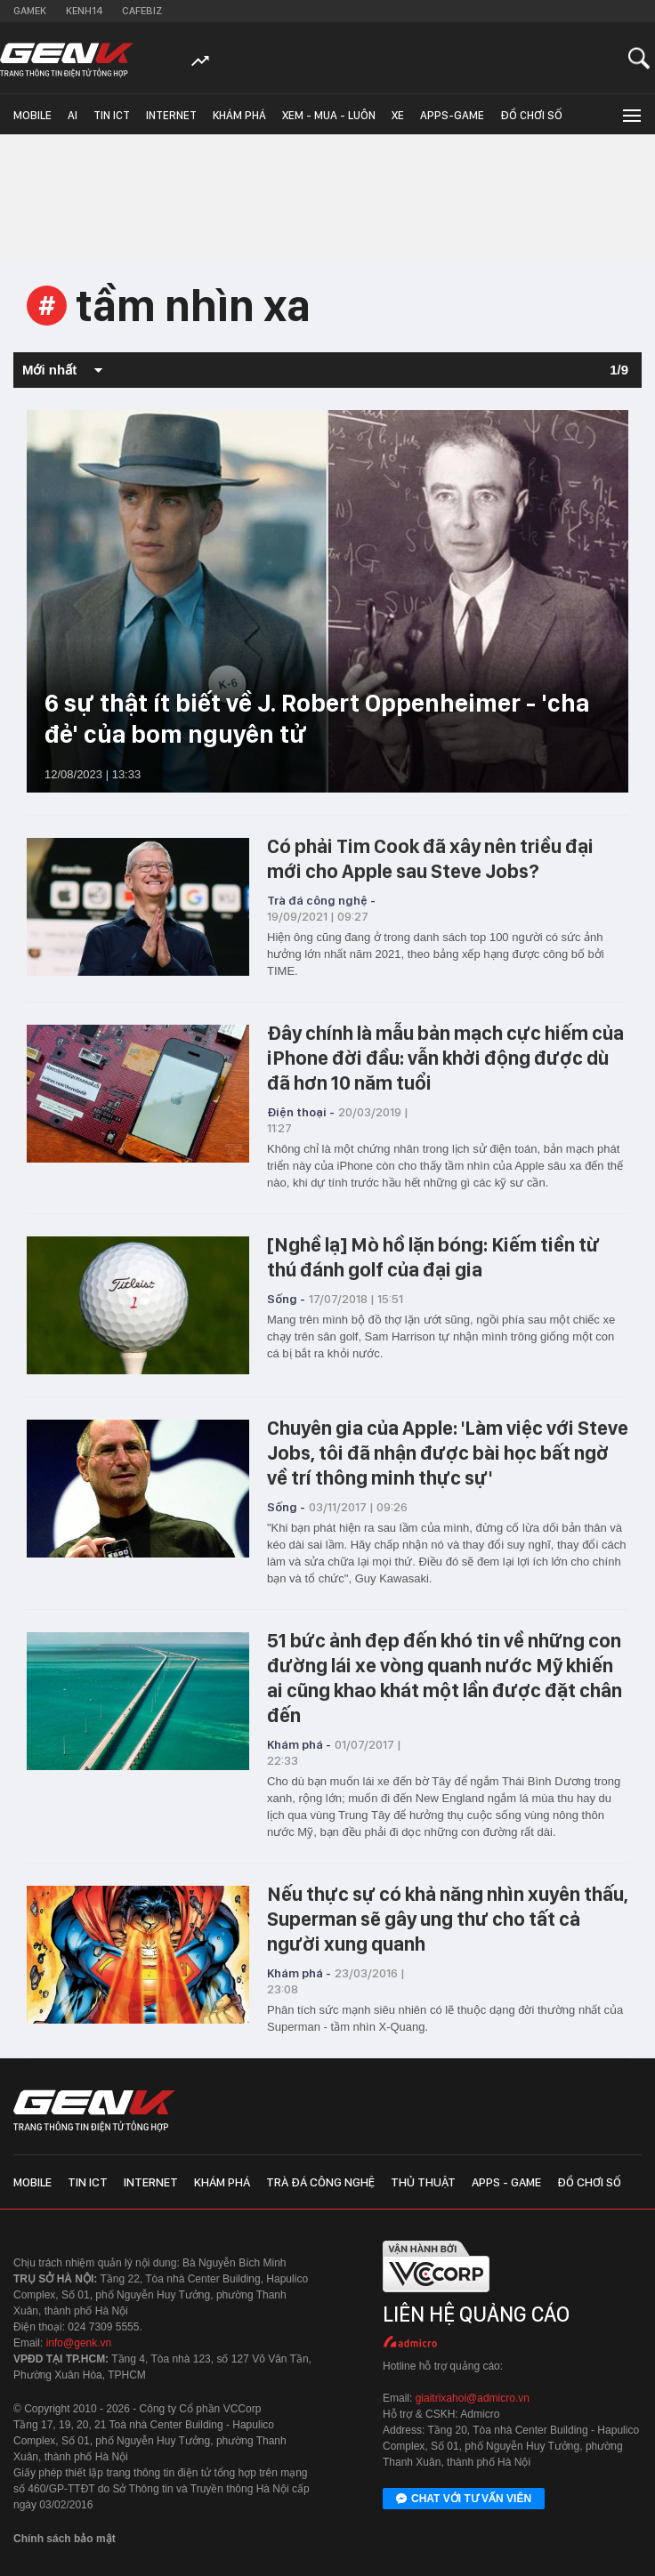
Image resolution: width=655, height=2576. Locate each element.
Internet (171, 115)
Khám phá (239, 115)
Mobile (32, 115)
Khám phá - (299, 1744)
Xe (398, 115)
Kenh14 (84, 10)
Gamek (29, 10)
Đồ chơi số (531, 115)
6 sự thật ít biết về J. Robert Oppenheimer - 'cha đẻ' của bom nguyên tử (316, 718)
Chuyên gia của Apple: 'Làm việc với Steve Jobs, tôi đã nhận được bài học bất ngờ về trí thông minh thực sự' (447, 1452)
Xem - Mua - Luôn (329, 115)
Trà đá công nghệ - (321, 900)
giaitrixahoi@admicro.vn (473, 2398)
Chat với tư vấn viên (463, 2499)
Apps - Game (506, 2182)
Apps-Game (452, 115)
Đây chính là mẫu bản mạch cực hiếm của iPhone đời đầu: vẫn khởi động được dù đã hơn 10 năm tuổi (445, 1057)
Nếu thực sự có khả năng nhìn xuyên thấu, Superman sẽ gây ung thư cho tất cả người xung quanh (447, 1918)
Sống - (286, 1299)
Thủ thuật (423, 2182)
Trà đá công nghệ (320, 2182)
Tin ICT (111, 115)
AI (72, 115)
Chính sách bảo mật (64, 2538)
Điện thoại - (301, 1112)
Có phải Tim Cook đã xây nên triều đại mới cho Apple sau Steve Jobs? (430, 858)
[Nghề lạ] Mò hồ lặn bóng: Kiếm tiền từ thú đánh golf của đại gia (433, 1257)
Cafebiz (142, 10)
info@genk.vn (79, 2343)
